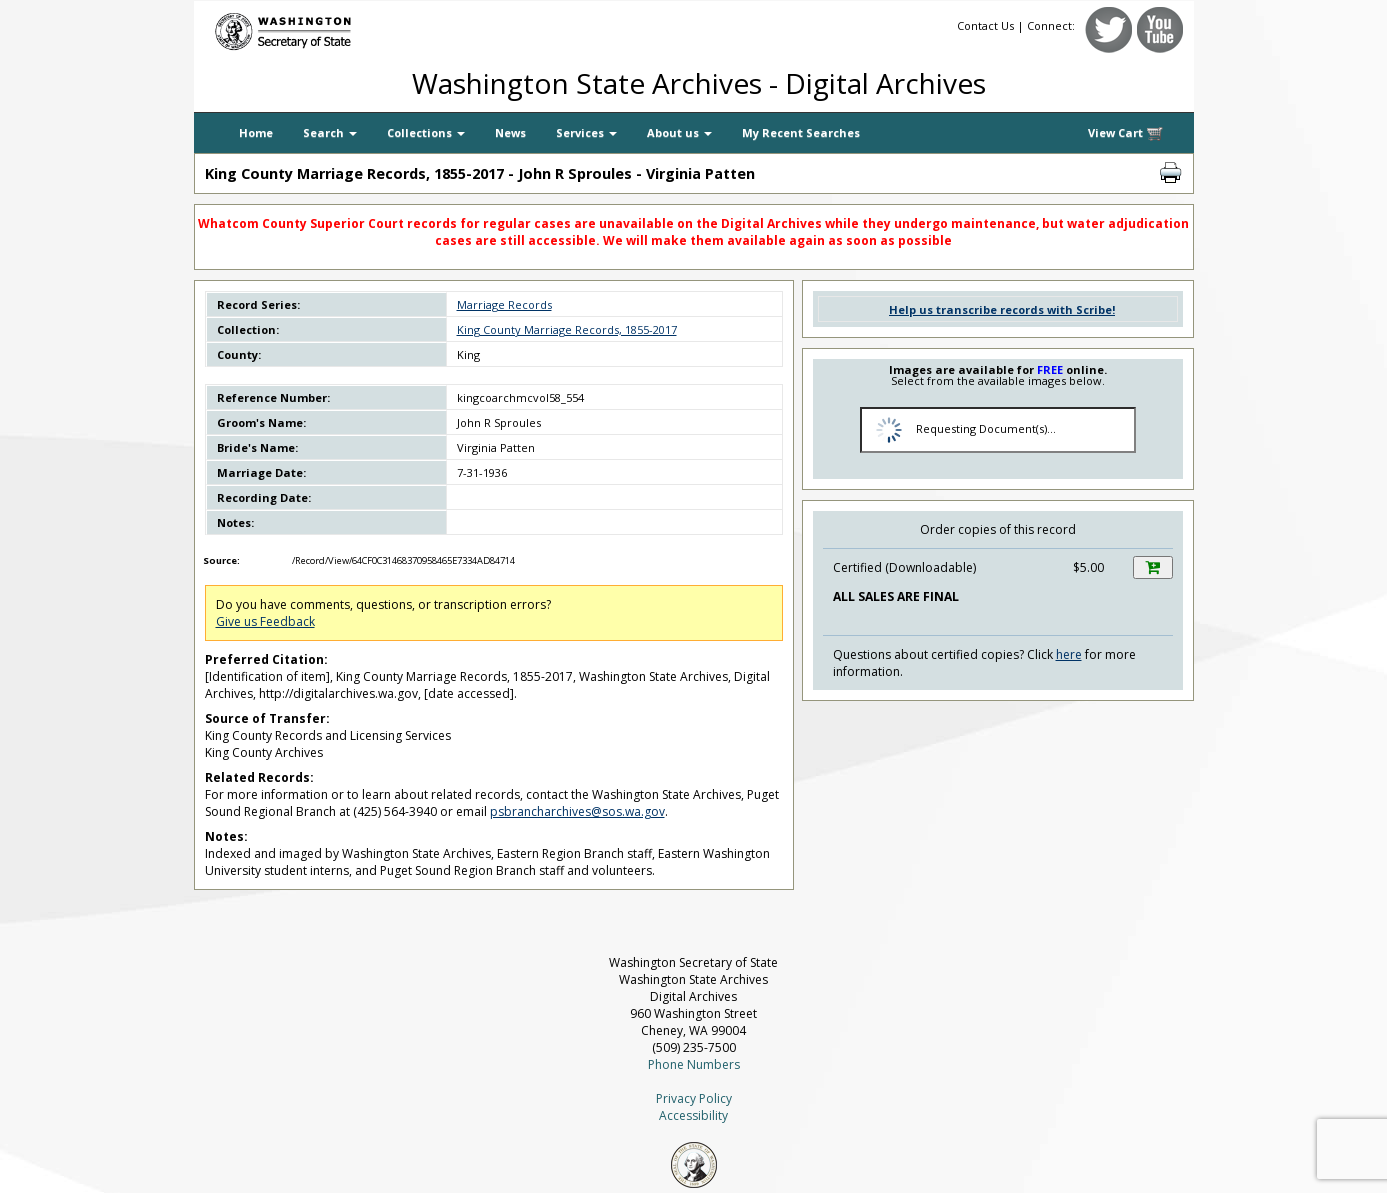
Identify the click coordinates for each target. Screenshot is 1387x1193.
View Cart (1126, 133)
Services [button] (586, 132)
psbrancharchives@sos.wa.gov (577, 811)
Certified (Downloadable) (904, 567)
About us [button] (679, 132)
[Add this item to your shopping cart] (1153, 567)
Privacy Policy (694, 1098)
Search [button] (330, 132)
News (510, 132)
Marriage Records (504, 304)
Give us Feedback (265, 621)
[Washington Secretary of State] (384, 27)
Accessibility (693, 1115)
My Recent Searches (801, 132)
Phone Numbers (694, 1064)
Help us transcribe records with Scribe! (1002, 309)
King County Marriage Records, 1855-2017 (567, 329)
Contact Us (985, 25)
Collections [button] (426, 132)
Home (256, 132)
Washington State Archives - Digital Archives (699, 83)
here (1069, 654)
